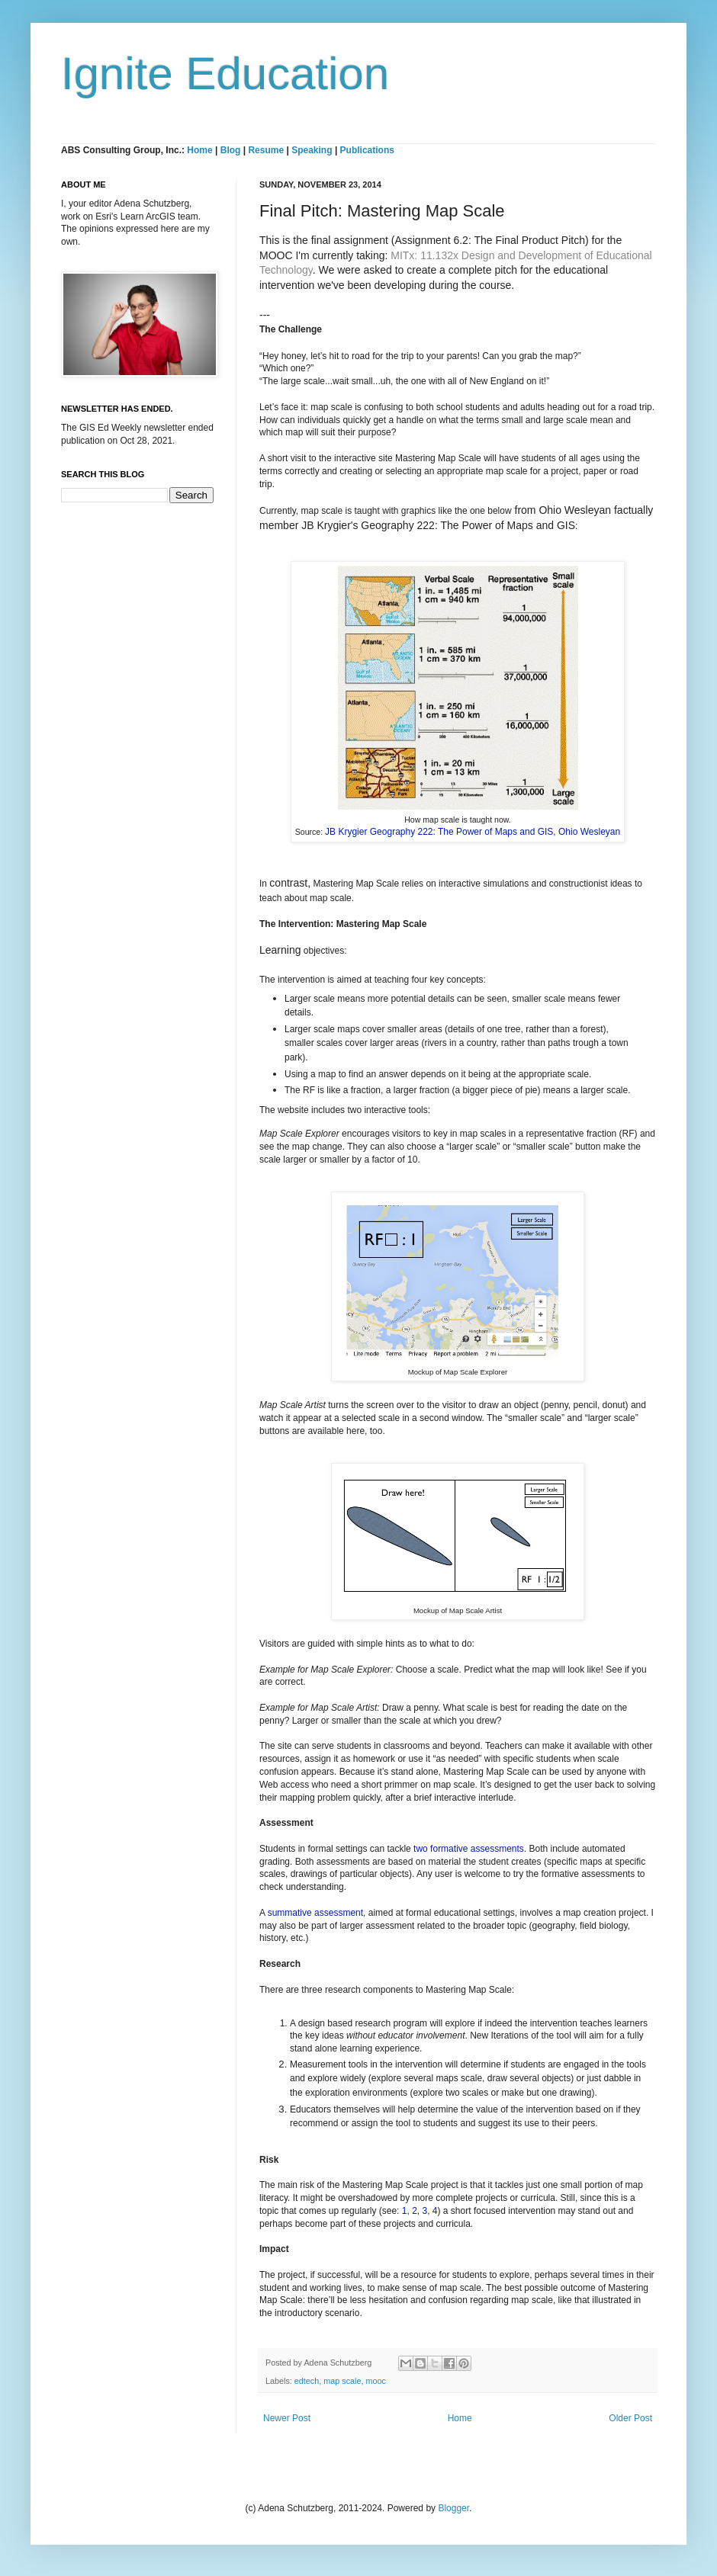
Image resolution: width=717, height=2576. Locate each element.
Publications (367, 150)
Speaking (311, 150)
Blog (230, 150)
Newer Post (286, 2418)
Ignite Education (225, 73)
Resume (267, 150)
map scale (342, 2380)
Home (199, 150)
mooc (375, 2380)
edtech (306, 2380)
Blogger (453, 2508)
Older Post (630, 2418)
